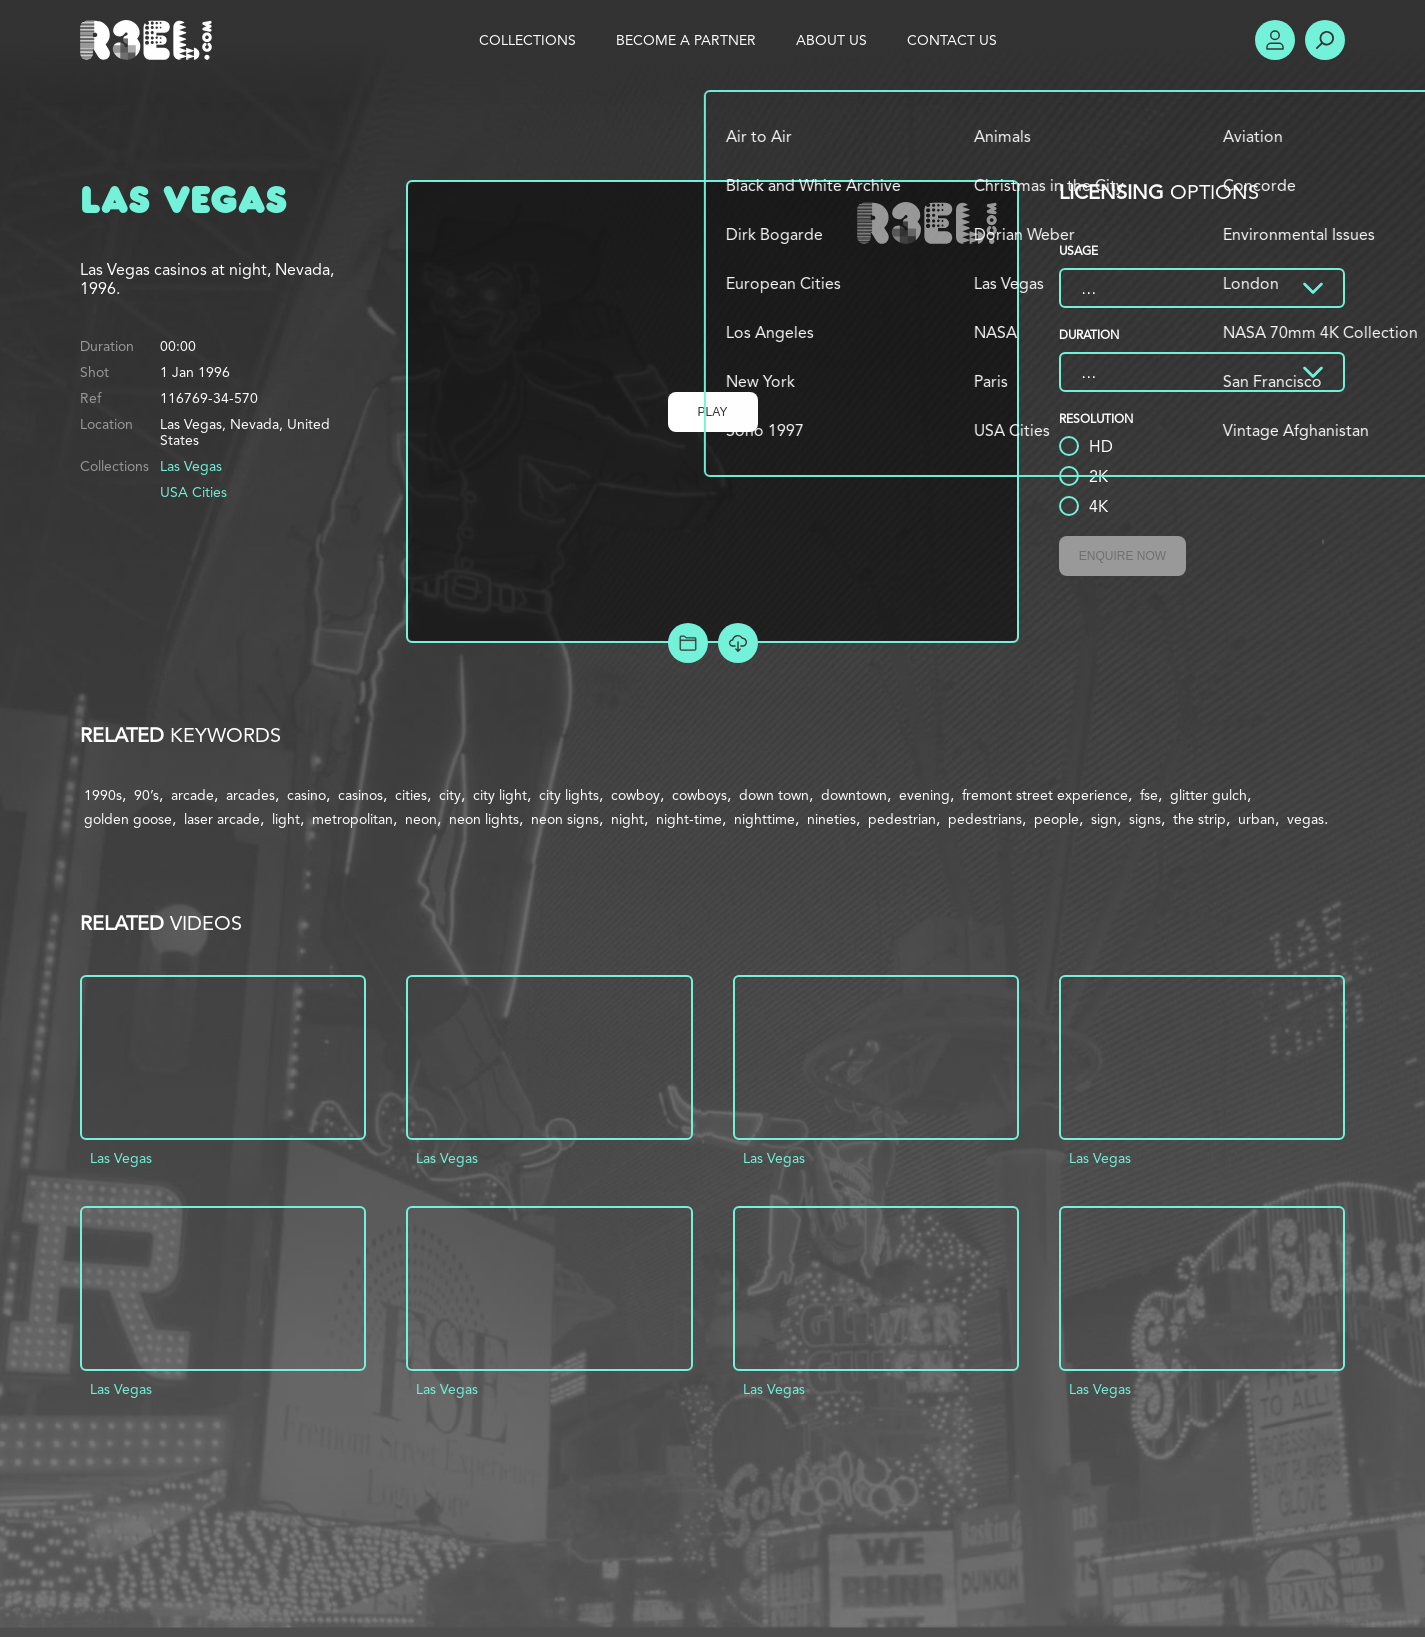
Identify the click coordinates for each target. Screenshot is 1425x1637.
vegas (1305, 819)
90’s (146, 795)
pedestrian (902, 819)
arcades (250, 795)
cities (411, 795)
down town (774, 795)
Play (713, 412)
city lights (569, 795)
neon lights (484, 819)
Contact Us (952, 40)
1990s (103, 795)
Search (1325, 40)
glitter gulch (1208, 795)
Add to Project (688, 643)
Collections (527, 40)
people (1056, 819)
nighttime (764, 819)
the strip (1199, 819)
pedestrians (985, 819)
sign (1104, 819)
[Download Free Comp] (738, 643)
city (450, 795)
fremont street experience (1045, 795)
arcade (192, 795)
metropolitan (352, 819)
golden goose (128, 819)
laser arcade (222, 819)
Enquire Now (1122, 556)
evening (924, 795)
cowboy (635, 795)
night (627, 819)
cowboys (699, 795)
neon (421, 819)
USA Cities (193, 492)
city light (500, 795)
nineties (831, 819)
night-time (689, 819)
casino (306, 795)
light (286, 819)
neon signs (565, 819)
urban (1256, 819)
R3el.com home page (150, 40)
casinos (360, 795)
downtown (854, 795)
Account (1275, 40)
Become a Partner (686, 40)
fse (1149, 795)
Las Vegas (191, 466)
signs (1145, 819)
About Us (831, 40)
